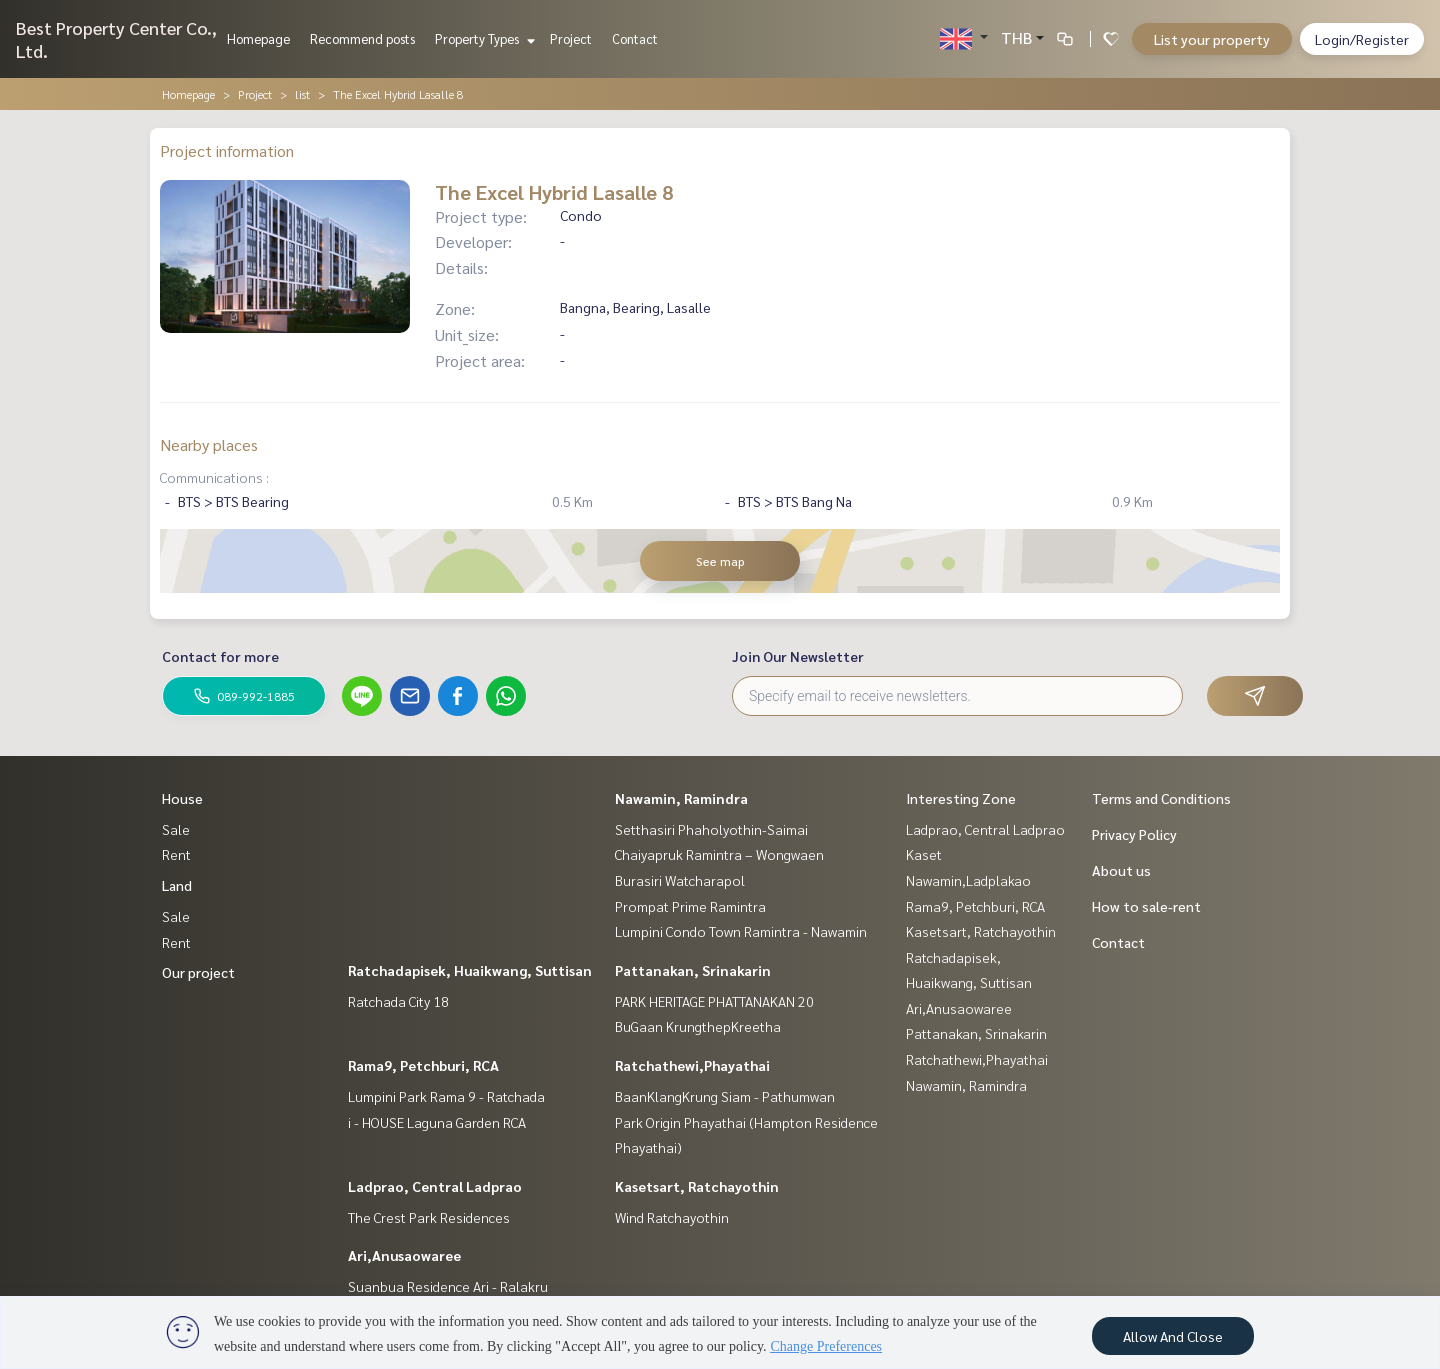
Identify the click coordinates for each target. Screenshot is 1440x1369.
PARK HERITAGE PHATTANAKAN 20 (714, 1001)
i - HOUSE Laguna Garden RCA (437, 1122)
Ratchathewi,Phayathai (692, 1065)
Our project (198, 972)
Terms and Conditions (1161, 798)
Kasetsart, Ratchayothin (697, 1186)
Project (571, 38)
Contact (635, 38)
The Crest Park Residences (429, 1217)
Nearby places (209, 444)
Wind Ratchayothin (672, 1217)
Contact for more (220, 656)
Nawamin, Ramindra (681, 798)
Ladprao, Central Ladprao (435, 1186)
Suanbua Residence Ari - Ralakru (448, 1286)
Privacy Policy (1134, 834)
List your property (1212, 39)
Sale (176, 829)
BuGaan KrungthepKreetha (698, 1026)
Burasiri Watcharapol (680, 880)
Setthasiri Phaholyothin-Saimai (711, 829)
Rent (176, 854)
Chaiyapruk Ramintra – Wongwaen (719, 854)
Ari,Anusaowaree (404, 1255)
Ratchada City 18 (398, 1001)
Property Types (482, 38)
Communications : (214, 477)
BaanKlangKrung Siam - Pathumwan (725, 1096)
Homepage (258, 38)
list (302, 94)
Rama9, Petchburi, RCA (423, 1065)
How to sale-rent (1146, 906)
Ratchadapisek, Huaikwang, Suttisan (470, 970)
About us (1121, 870)
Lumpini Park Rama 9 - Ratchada (446, 1096)
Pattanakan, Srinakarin (693, 970)
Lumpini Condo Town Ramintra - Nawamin (741, 931)
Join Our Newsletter (798, 656)
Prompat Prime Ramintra (690, 906)
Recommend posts (362, 38)
